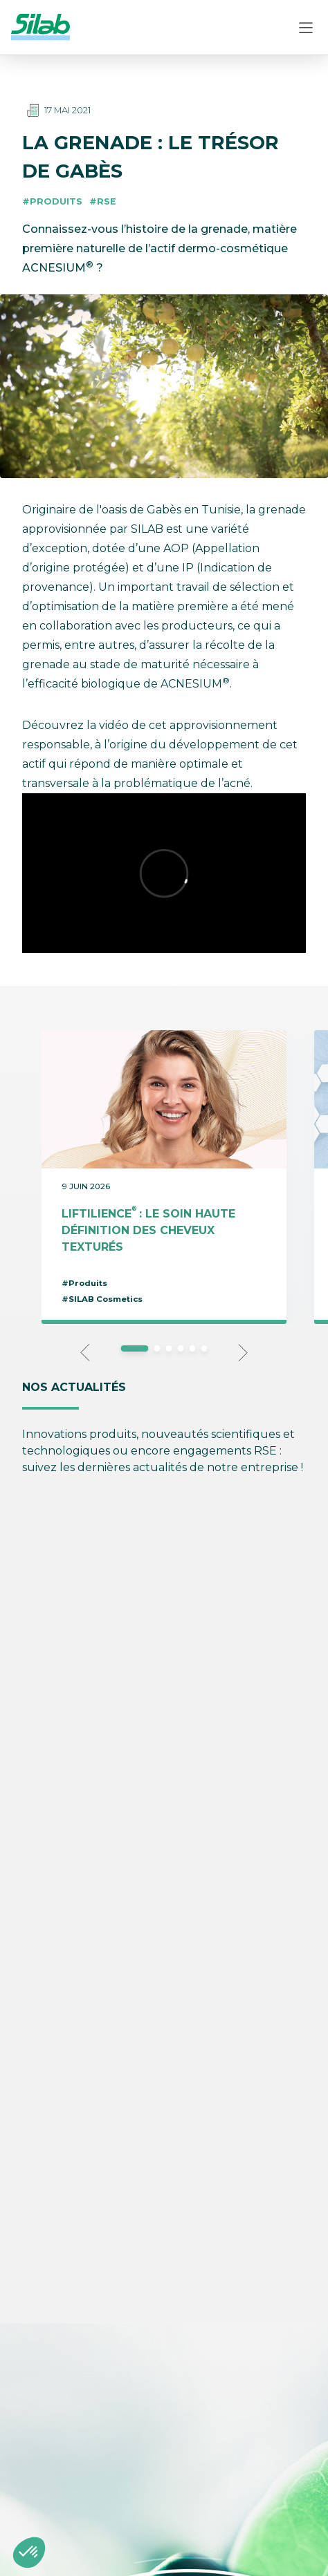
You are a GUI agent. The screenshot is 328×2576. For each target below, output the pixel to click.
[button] (29, 2552)
